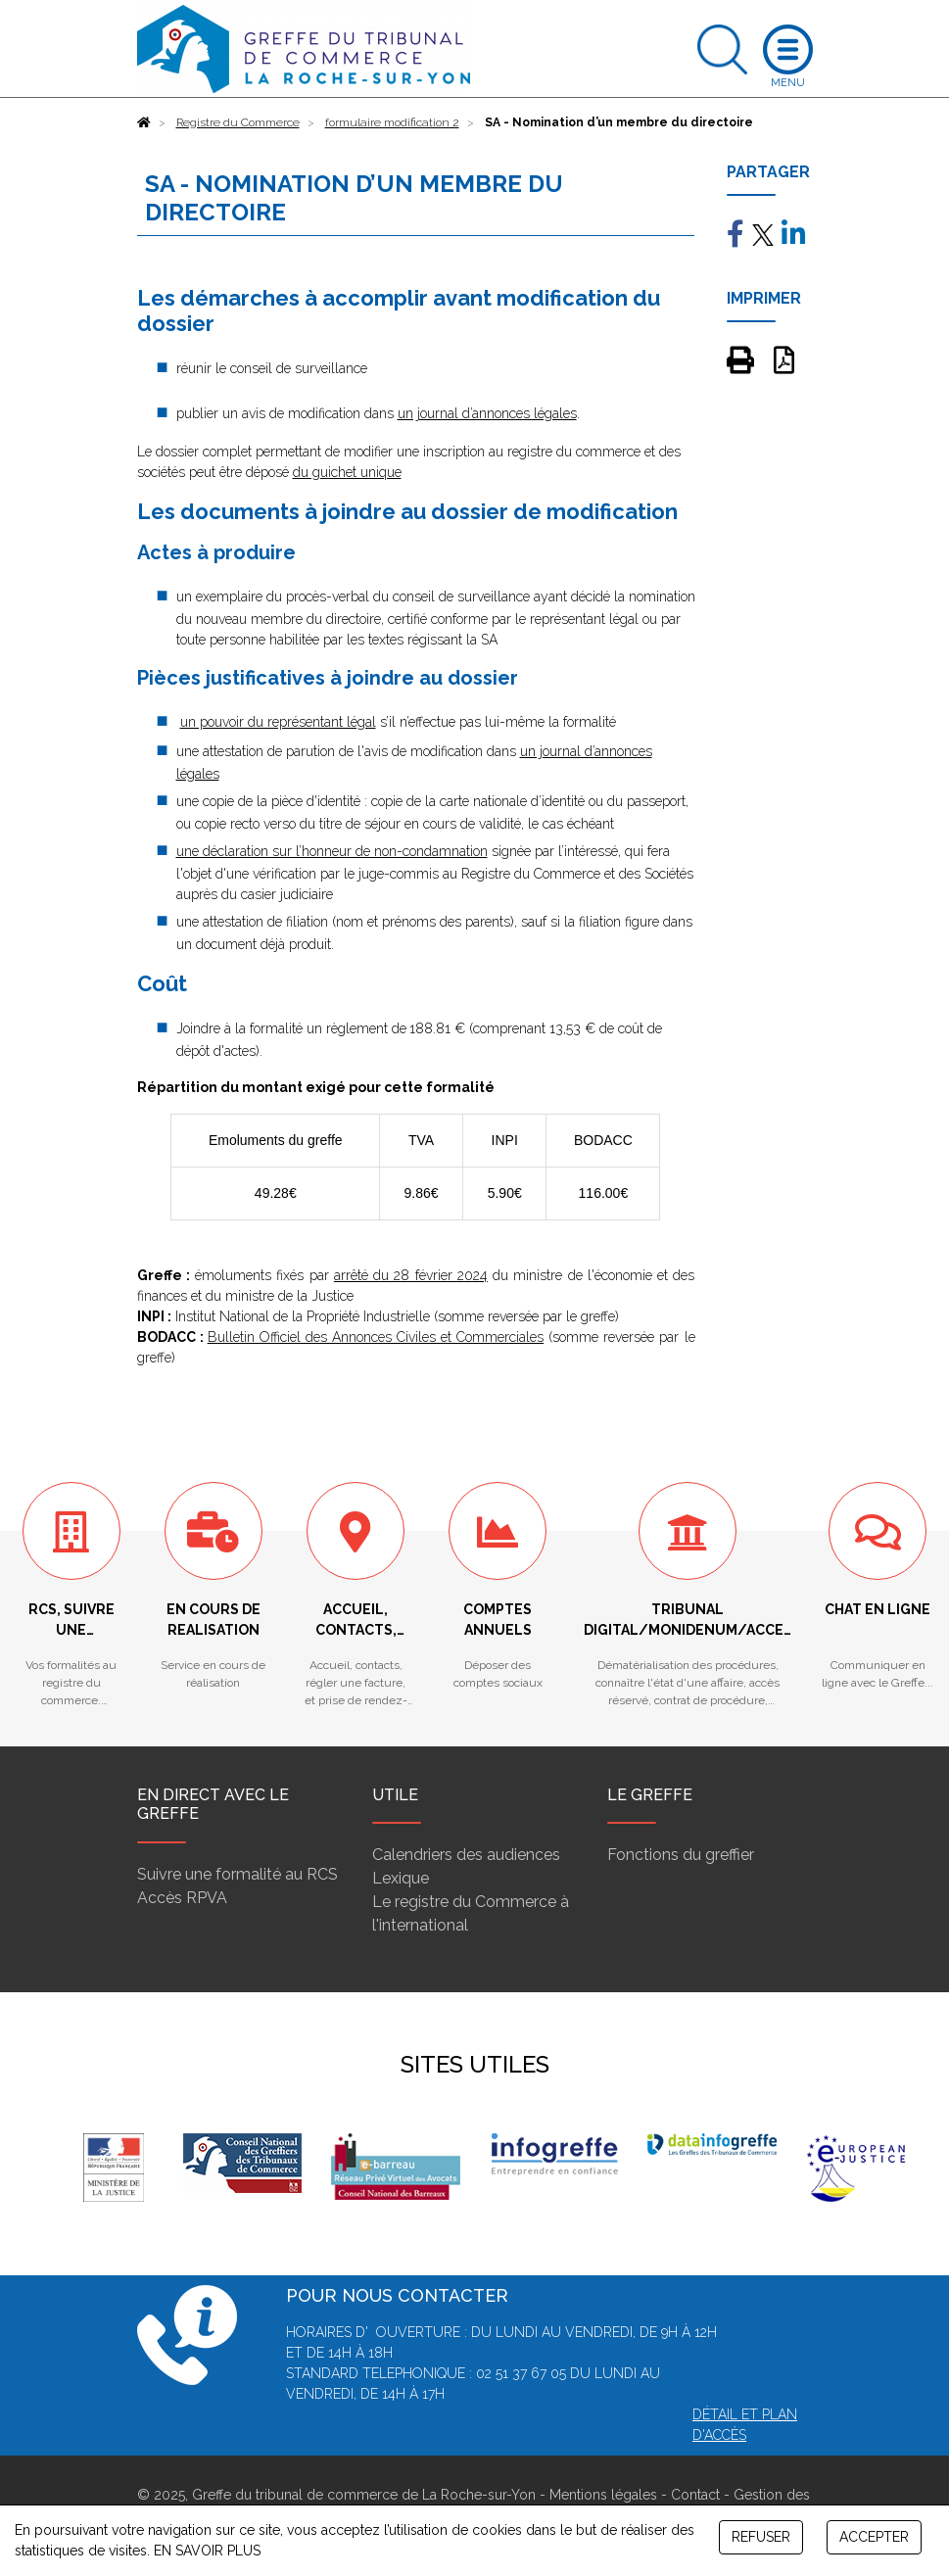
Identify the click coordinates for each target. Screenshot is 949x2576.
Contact (695, 2495)
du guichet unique (347, 472)
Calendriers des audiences (466, 1854)
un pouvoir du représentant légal (278, 722)
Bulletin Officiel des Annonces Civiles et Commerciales (376, 1337)
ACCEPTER (874, 2537)
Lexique (400, 1878)
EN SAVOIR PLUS (207, 2550)
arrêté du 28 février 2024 (411, 1275)
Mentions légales (603, 2495)
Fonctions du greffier (680, 1854)
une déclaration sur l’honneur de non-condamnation (332, 851)
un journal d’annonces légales (487, 413)
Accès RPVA (182, 1897)
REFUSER (761, 2537)
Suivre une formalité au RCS (237, 1874)
